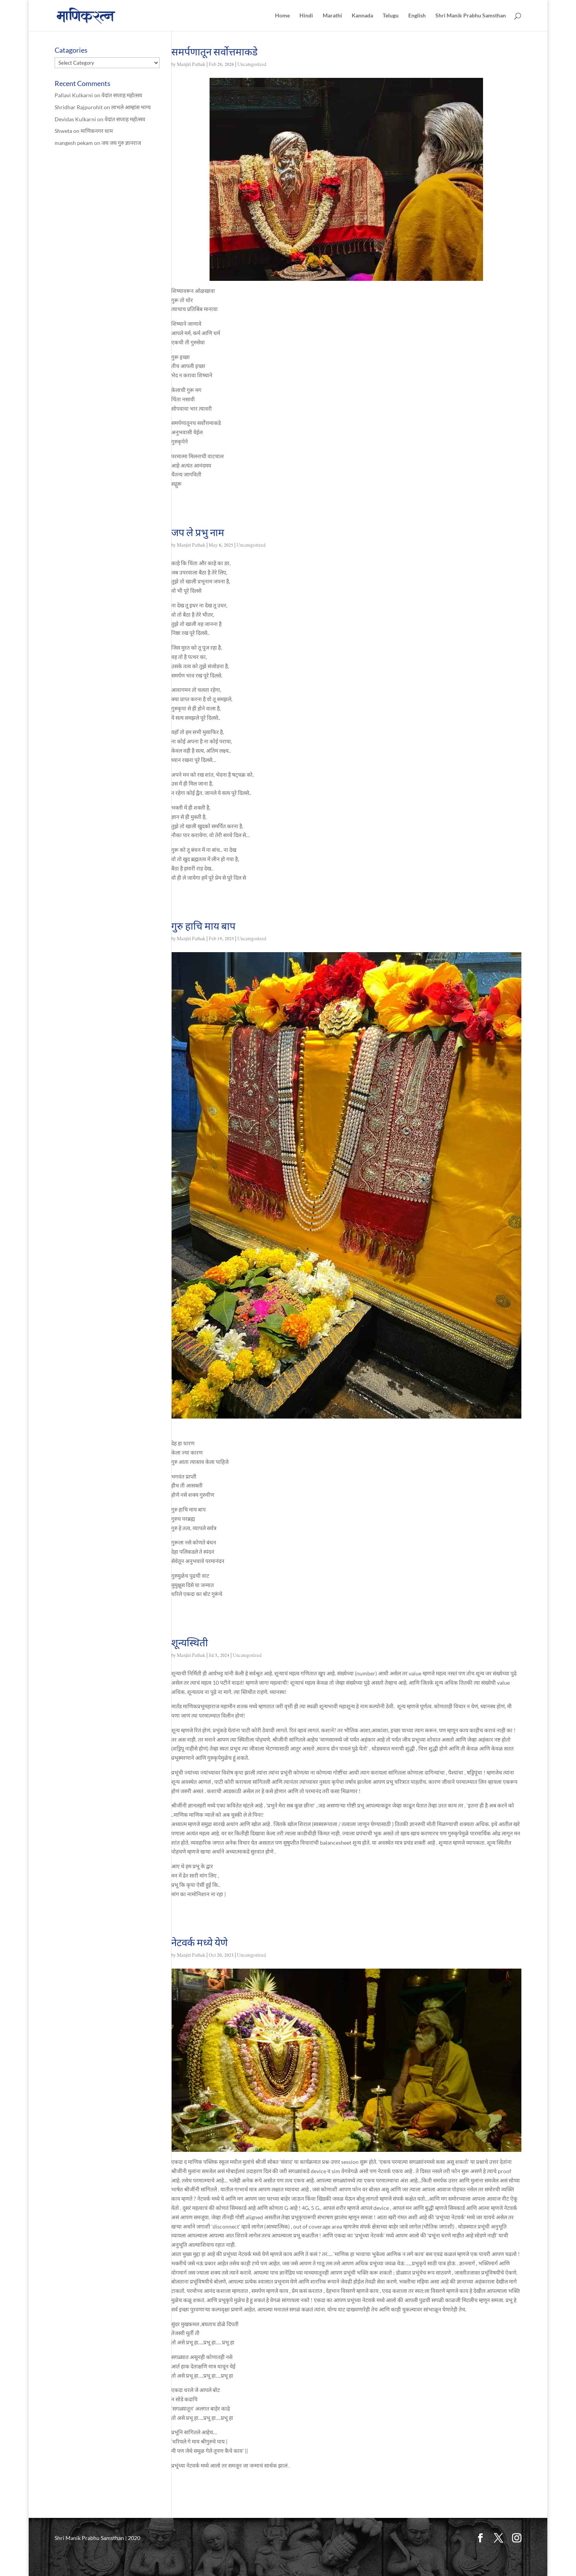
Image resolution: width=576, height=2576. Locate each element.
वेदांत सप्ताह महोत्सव (121, 95)
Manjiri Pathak (191, 65)
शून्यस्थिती (189, 1642)
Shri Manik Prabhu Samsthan (470, 16)
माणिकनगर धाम (97, 130)
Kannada (362, 16)
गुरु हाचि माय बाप (203, 926)
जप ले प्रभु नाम (197, 532)
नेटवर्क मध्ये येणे (199, 1942)
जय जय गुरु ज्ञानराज (121, 142)
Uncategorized (251, 65)
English (417, 16)
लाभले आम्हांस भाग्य (131, 107)
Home (282, 16)
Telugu (391, 16)
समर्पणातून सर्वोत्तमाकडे (214, 51)
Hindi (306, 16)
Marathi (332, 16)
